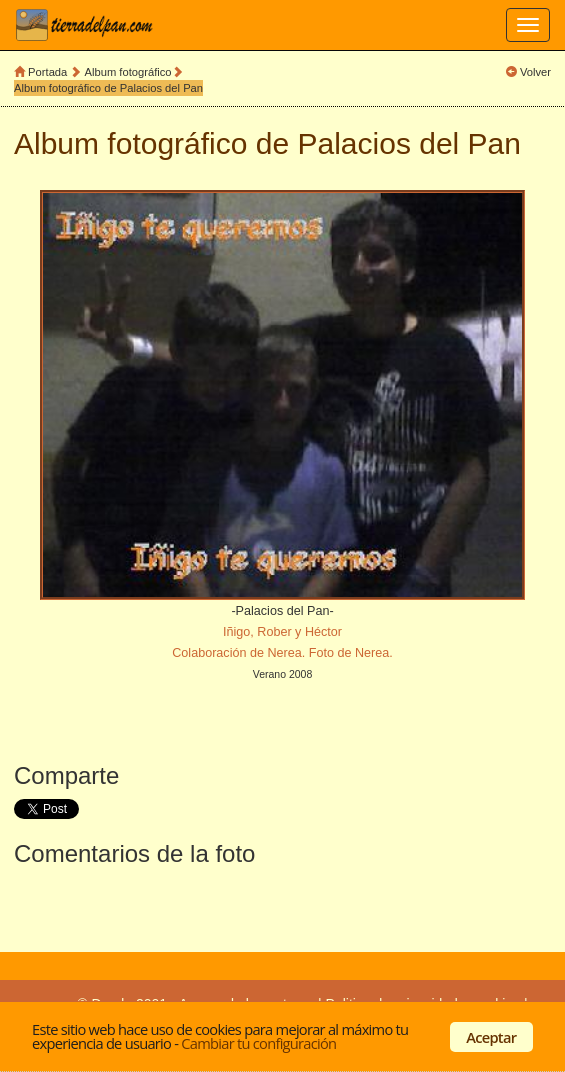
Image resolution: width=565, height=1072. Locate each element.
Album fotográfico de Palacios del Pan (108, 88)
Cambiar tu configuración (258, 1043)
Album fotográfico (128, 72)
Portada (47, 72)
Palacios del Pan (409, 143)
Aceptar (491, 1037)
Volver (535, 72)
